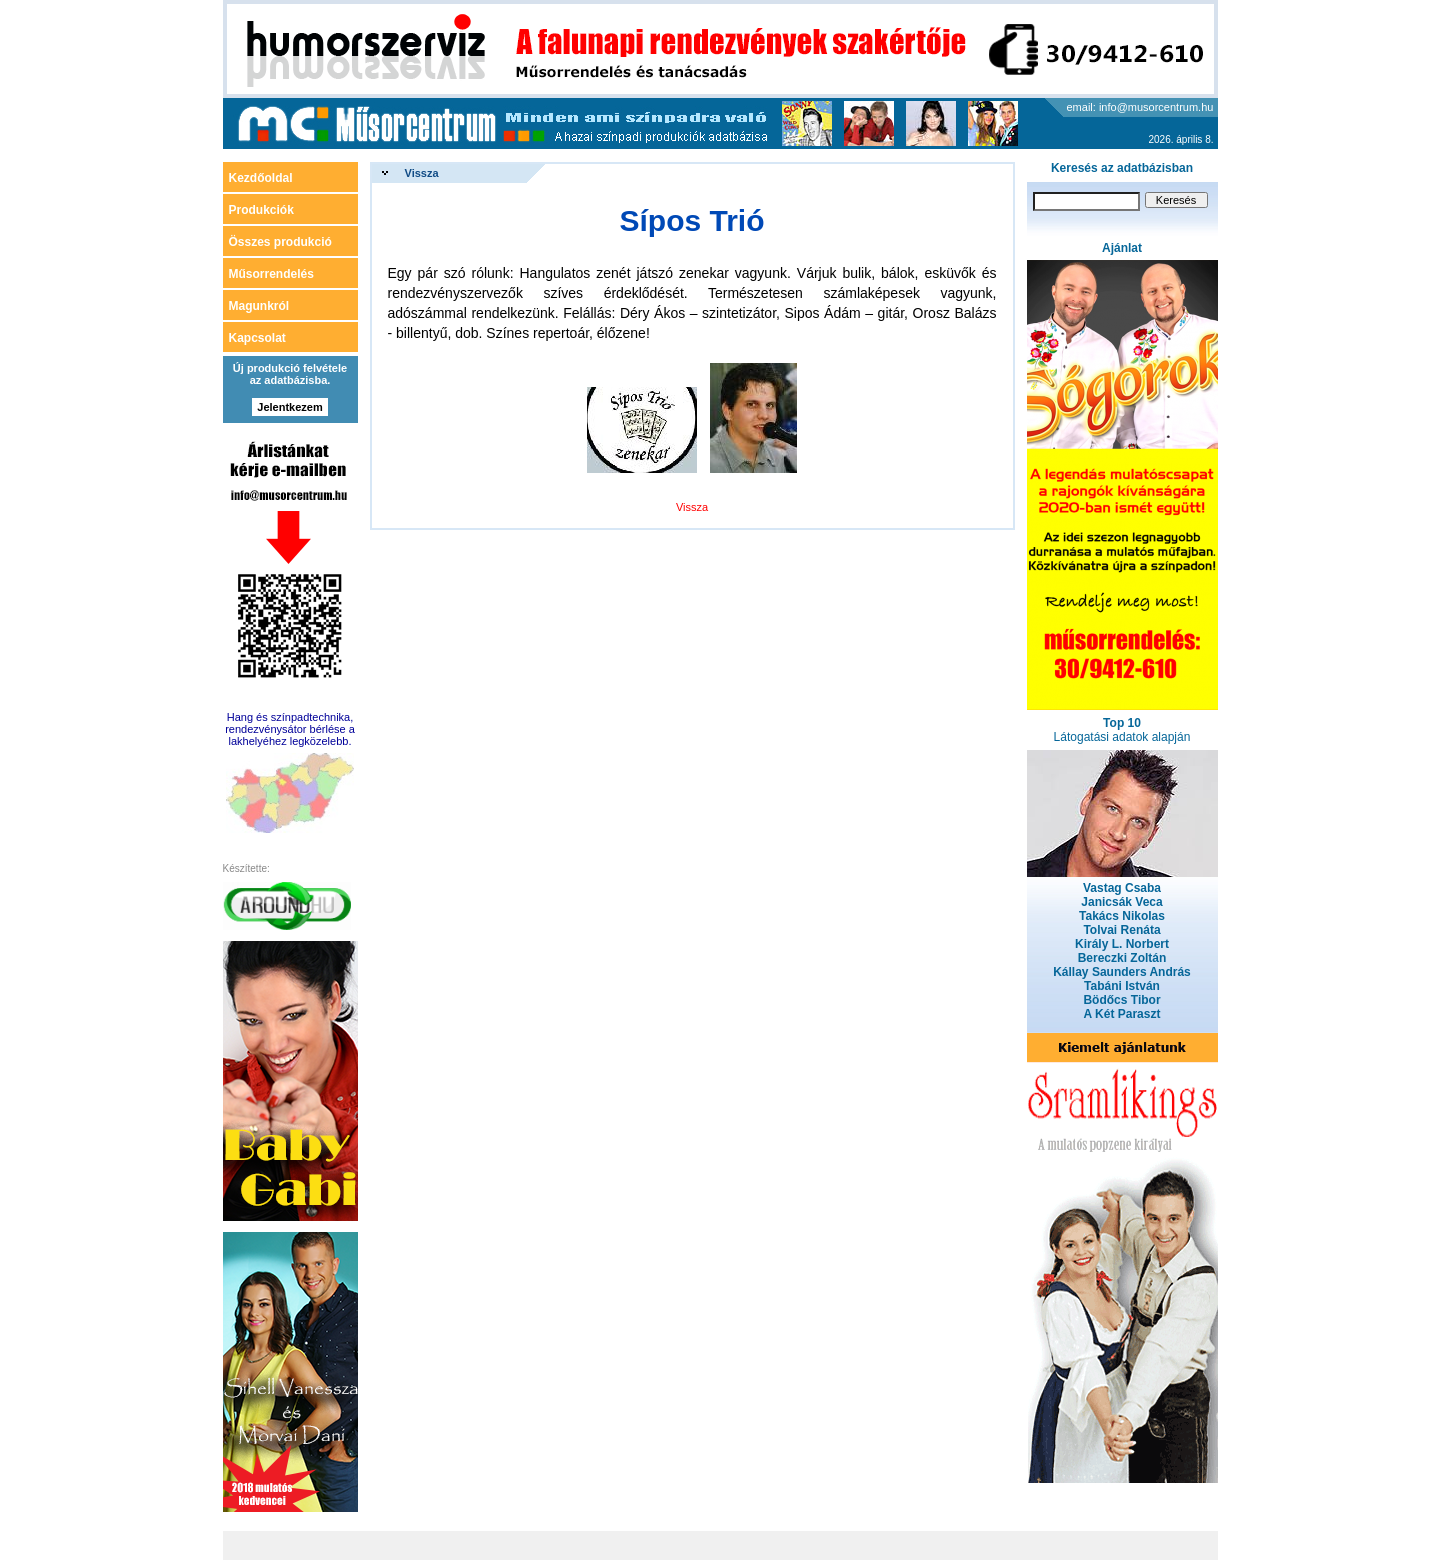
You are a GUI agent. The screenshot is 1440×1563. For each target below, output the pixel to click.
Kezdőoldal (261, 178)
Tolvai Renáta (1121, 930)
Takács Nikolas (1122, 916)
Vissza (422, 173)
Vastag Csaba (1122, 888)
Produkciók (261, 210)
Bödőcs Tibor (1121, 1000)
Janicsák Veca (1121, 902)
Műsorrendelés (271, 274)
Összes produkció (280, 242)
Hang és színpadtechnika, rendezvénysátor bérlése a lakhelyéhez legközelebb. (290, 729)
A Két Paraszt (1122, 1014)
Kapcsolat (257, 338)
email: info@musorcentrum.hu (1140, 107)
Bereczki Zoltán (1122, 958)
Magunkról (259, 306)
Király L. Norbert (1122, 944)
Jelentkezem (289, 407)
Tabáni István (1122, 986)
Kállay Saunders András (1122, 972)
